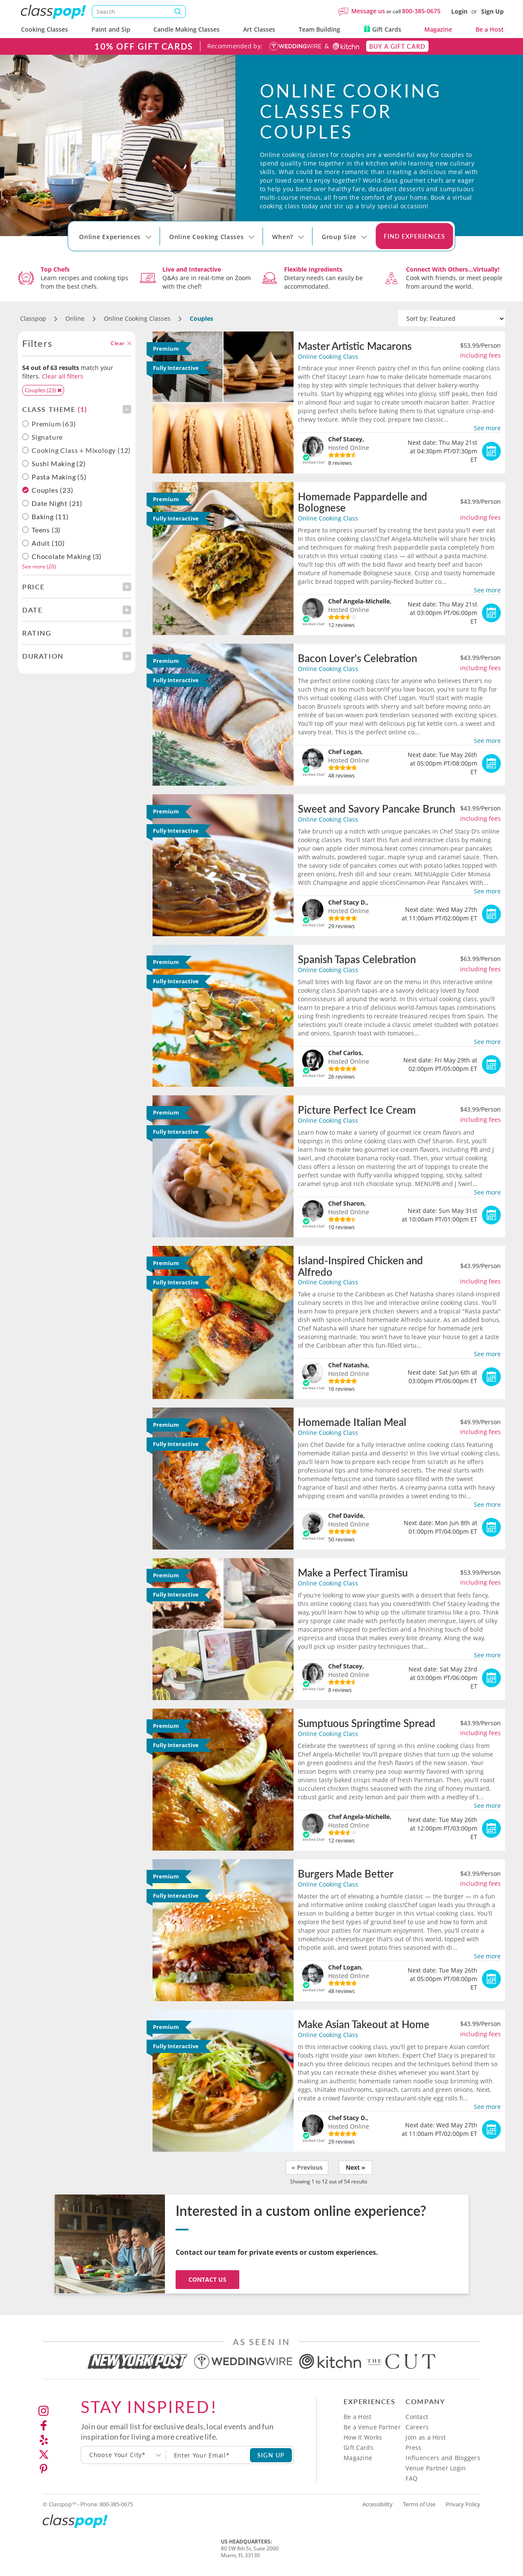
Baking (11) (50, 516)
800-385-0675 (421, 11)
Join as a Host (425, 2437)
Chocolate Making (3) (67, 556)
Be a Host (490, 29)
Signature (42, 437)
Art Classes (259, 29)
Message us (368, 11)
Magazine (438, 29)
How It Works (363, 2437)
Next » (355, 2167)
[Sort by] (451, 318)
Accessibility (377, 2504)
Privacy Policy (463, 2504)
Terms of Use (419, 2504)
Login (459, 11)
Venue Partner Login (435, 2468)
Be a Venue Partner (372, 2427)
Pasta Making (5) (59, 476)
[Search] (139, 11)
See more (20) (39, 566)
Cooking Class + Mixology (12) (76, 450)
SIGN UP (271, 2455)
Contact (416, 2417)
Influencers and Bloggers (442, 2458)
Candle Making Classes (186, 29)
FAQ (411, 2478)
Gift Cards (382, 29)
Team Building (319, 29)
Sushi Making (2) (59, 463)
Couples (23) (52, 490)
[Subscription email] (208, 2455)
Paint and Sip (110, 29)
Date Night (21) (57, 503)
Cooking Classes (44, 29)
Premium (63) (49, 423)
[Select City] (80, 245)
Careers (417, 2427)
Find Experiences (414, 236)
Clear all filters (62, 376)
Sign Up (492, 11)
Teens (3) (46, 529)
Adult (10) (48, 543)
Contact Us (207, 2279)
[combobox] (123, 2455)
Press (413, 2447)
